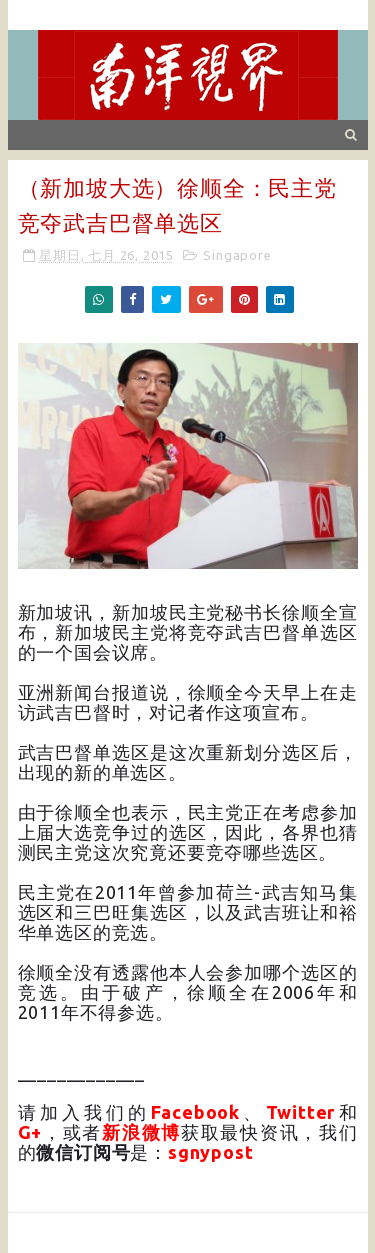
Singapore (237, 255)
